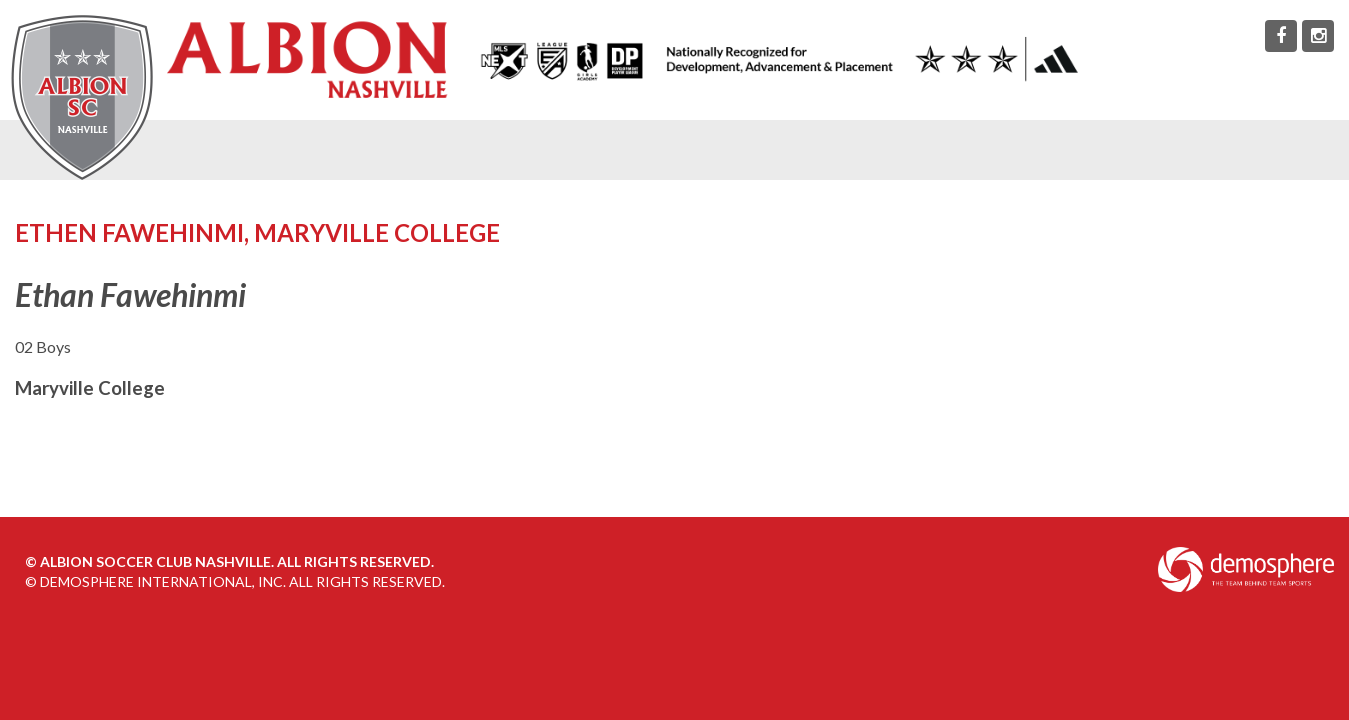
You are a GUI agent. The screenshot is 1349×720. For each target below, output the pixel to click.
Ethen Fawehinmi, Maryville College (257, 232)
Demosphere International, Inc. (163, 581)
